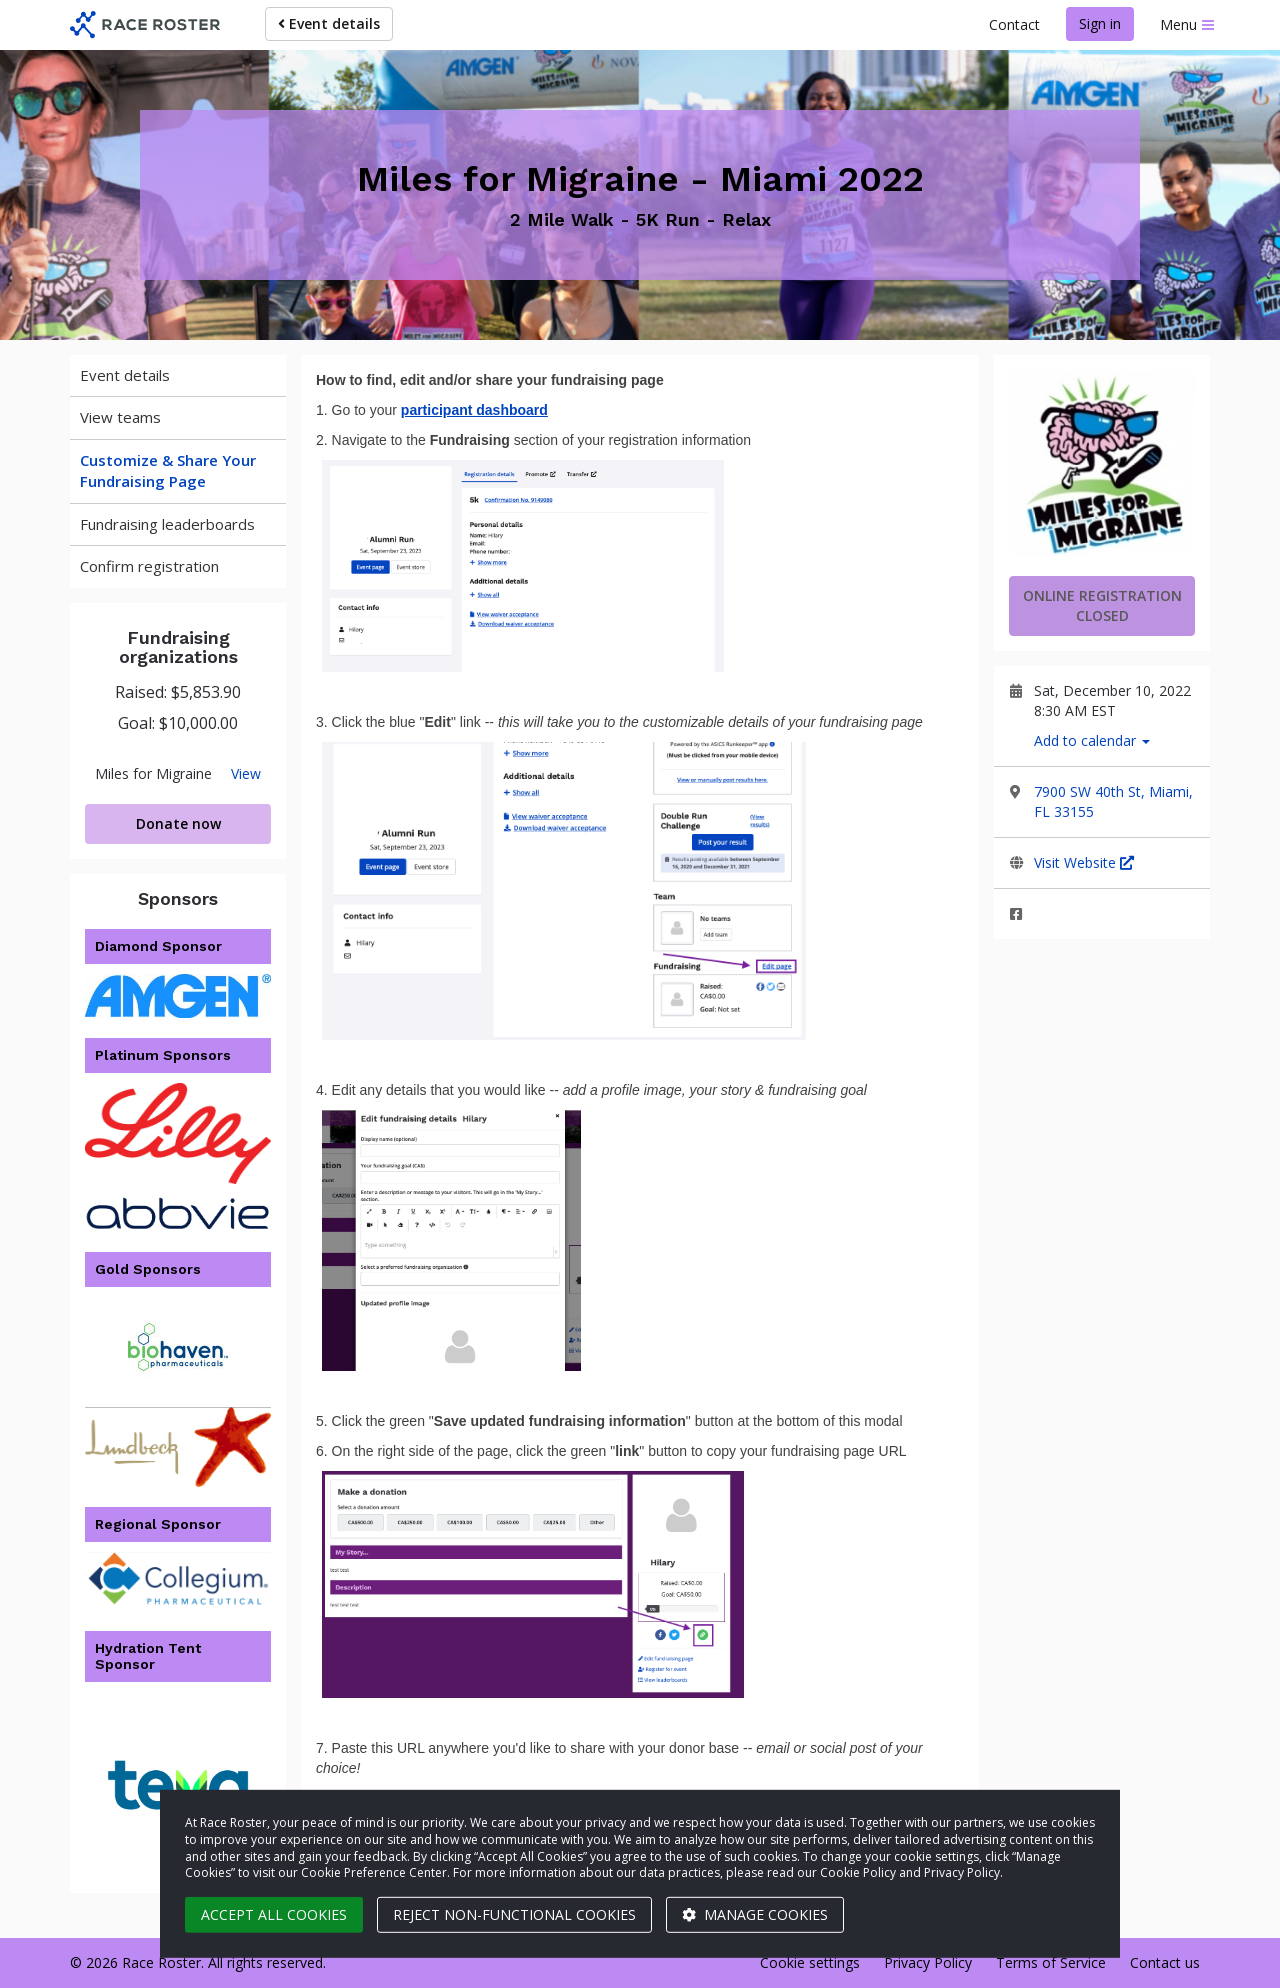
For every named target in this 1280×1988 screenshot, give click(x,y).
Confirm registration (149, 566)
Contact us (1165, 1962)
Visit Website (1084, 862)
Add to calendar (1092, 740)
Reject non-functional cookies (514, 1914)
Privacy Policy (928, 1962)
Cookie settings (810, 1962)
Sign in (1100, 23)
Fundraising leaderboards (167, 524)
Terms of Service (1051, 1962)
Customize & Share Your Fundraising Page (168, 470)
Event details (329, 23)
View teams (120, 417)
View (246, 774)
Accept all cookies (274, 1914)
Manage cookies (755, 1914)
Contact (1014, 24)
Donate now (178, 823)
